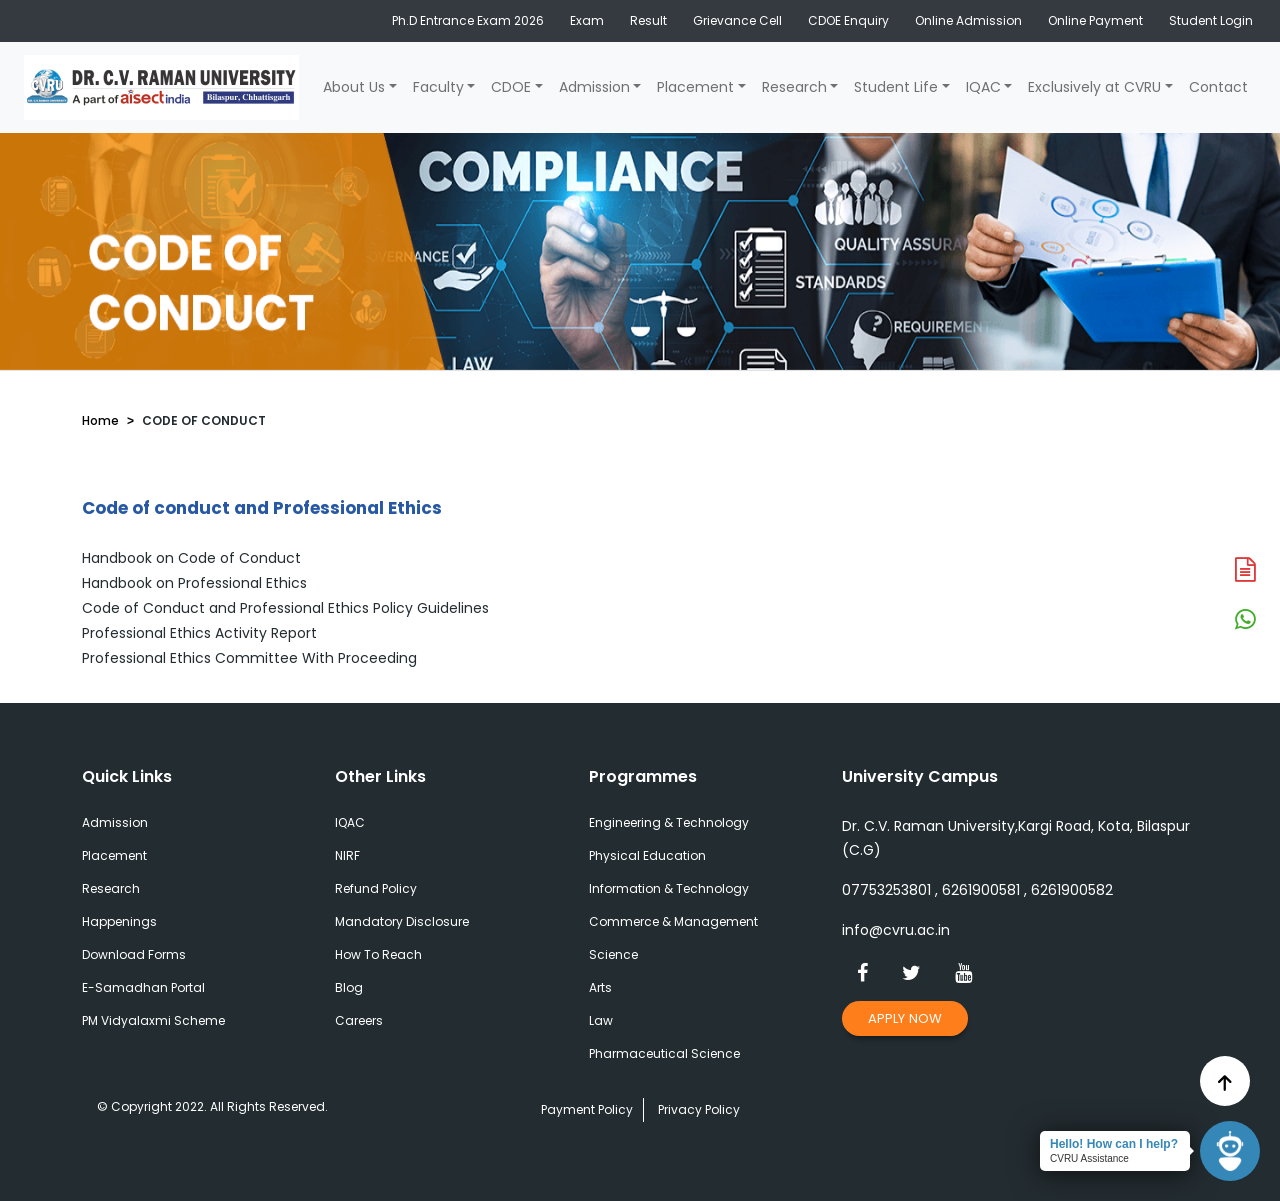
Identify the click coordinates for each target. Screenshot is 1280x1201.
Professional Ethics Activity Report (199, 633)
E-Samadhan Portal (143, 987)
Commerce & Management (673, 921)
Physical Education (647, 855)
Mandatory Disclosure (402, 921)
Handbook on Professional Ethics (194, 583)
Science (613, 954)
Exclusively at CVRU (1094, 87)
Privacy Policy (699, 1109)
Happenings (119, 921)
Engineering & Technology (669, 822)
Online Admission (968, 20)
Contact (1218, 87)
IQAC (983, 87)
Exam (587, 20)
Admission (594, 87)
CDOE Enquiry (848, 20)
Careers (359, 1020)
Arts (600, 987)
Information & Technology (669, 888)
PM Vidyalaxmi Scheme (153, 1020)
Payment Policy (587, 1109)
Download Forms (134, 954)
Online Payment (1095, 20)
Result (648, 20)
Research (794, 87)
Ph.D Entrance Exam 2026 (468, 20)
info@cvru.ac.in (896, 930)
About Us (354, 87)
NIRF (347, 855)
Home (100, 420)
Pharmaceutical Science (664, 1053)
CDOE (511, 87)
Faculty (438, 87)
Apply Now (905, 1018)
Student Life (896, 87)
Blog (349, 987)
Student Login (1211, 20)
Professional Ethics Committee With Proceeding (249, 658)
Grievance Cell (737, 20)
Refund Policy (376, 888)
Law (601, 1020)
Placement (695, 87)
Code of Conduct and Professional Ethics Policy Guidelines (285, 608)
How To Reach (378, 954)
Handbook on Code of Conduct (191, 558)
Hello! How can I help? (1114, 1144)
